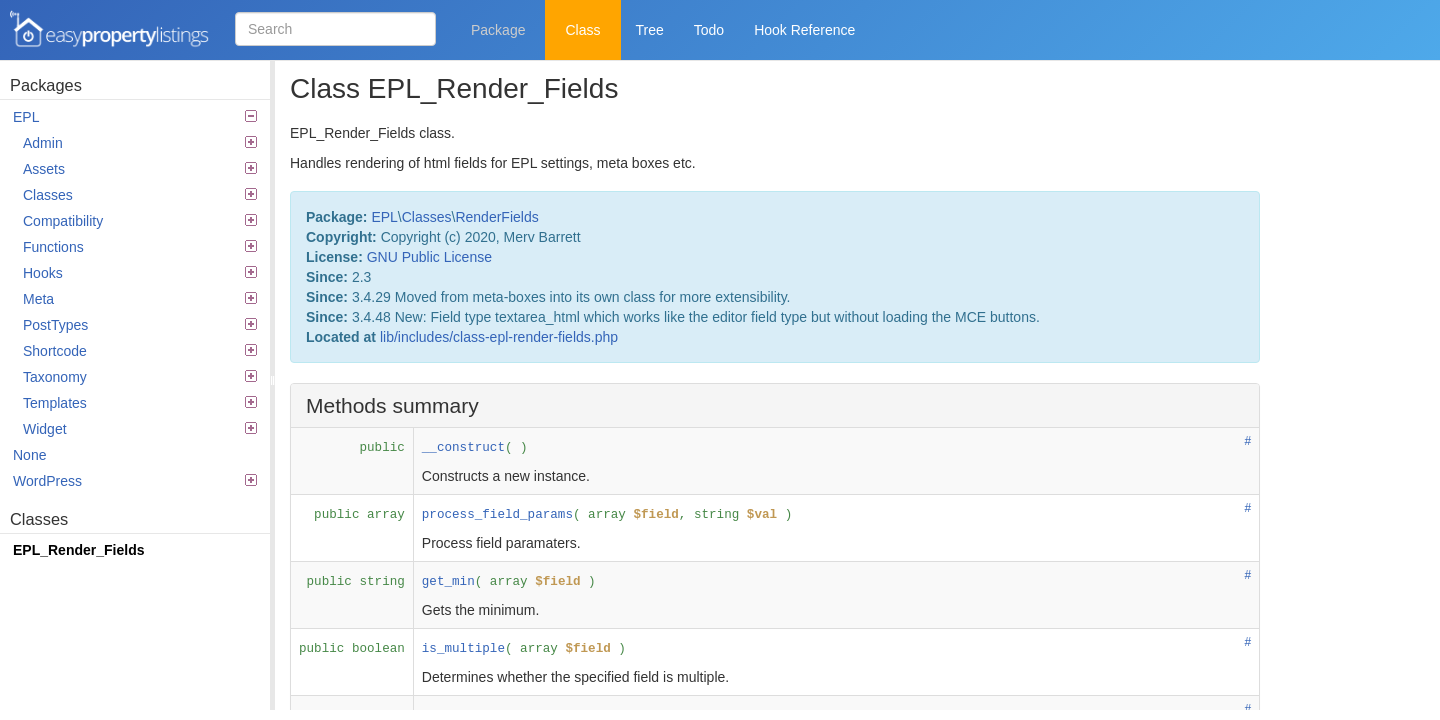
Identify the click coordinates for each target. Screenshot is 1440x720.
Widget (140, 429)
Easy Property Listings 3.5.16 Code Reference (110, 30)
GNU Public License (429, 257)
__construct (463, 448)
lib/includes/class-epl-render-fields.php (499, 337)
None (29, 455)
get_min (448, 582)
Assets (140, 169)
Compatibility (140, 221)
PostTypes (140, 325)
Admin (140, 143)
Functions (140, 247)
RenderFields (496, 217)
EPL (135, 117)
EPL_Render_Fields (79, 550)
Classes (140, 195)
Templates (140, 403)
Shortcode (140, 351)
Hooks (140, 273)
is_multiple (463, 649)
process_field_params (497, 515)
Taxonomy (140, 377)
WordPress (135, 481)
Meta (140, 299)
